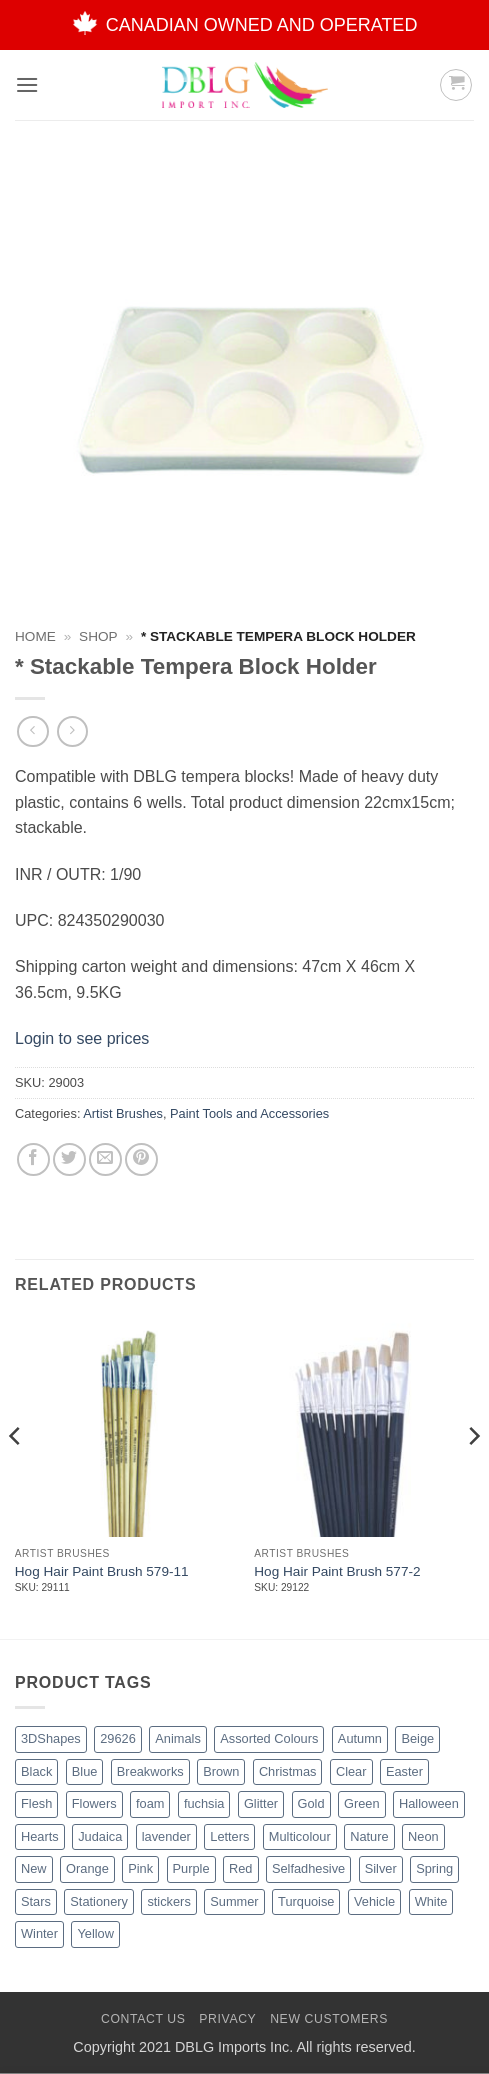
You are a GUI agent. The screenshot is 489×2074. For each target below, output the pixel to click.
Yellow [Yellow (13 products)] (95, 1933)
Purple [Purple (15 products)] (191, 1868)
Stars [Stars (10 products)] (36, 1901)
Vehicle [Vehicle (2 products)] (374, 1901)
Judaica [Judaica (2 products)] (100, 1836)
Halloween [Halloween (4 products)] (429, 1803)
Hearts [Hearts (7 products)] (40, 1836)
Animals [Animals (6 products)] (178, 1738)
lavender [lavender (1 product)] (166, 1836)
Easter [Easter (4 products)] (404, 1771)
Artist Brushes (123, 1113)
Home (35, 636)
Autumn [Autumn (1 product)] (360, 1738)
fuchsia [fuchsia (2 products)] (204, 1803)
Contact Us (143, 2019)
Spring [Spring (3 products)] (434, 1868)
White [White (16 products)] (431, 1901)
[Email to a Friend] (105, 1159)
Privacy (227, 2019)
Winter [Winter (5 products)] (39, 1933)
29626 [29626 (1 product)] (118, 1738)
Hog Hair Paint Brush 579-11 (102, 1571)
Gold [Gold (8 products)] (311, 1803)
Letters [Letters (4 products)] (229, 1836)
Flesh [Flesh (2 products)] (36, 1803)
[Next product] (32, 731)
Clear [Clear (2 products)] (351, 1771)
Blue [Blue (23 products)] (85, 1771)
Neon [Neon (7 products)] (423, 1836)
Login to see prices (82, 1038)
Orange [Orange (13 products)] (87, 1868)
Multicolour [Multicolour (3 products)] (300, 1836)
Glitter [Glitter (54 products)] (261, 1803)
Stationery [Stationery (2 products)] (99, 1901)
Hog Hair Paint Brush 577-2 (337, 1571)
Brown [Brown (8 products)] (221, 1771)
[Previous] (16, 1476)
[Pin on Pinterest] (141, 1159)
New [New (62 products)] (34, 1868)
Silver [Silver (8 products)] (381, 1868)
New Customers (329, 2019)
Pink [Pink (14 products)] (140, 1868)
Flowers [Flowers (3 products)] (94, 1803)
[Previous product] (72, 731)
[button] (27, 84)
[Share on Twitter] (69, 1159)
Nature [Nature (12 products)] (369, 1836)
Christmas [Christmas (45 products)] (288, 1771)
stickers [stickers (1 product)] (168, 1901)
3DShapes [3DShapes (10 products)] (51, 1738)
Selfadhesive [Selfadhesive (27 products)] (308, 1868)
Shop (98, 636)
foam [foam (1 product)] (150, 1803)
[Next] (473, 1476)
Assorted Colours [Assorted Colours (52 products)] (269, 1738)
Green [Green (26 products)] (362, 1803)
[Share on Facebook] (33, 1159)
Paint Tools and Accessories (249, 1113)
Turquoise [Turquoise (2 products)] (306, 1901)
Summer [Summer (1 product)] (234, 1901)
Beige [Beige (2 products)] (417, 1738)
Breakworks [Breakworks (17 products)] (150, 1771)
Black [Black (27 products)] (36, 1771)
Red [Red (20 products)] (240, 1868)
